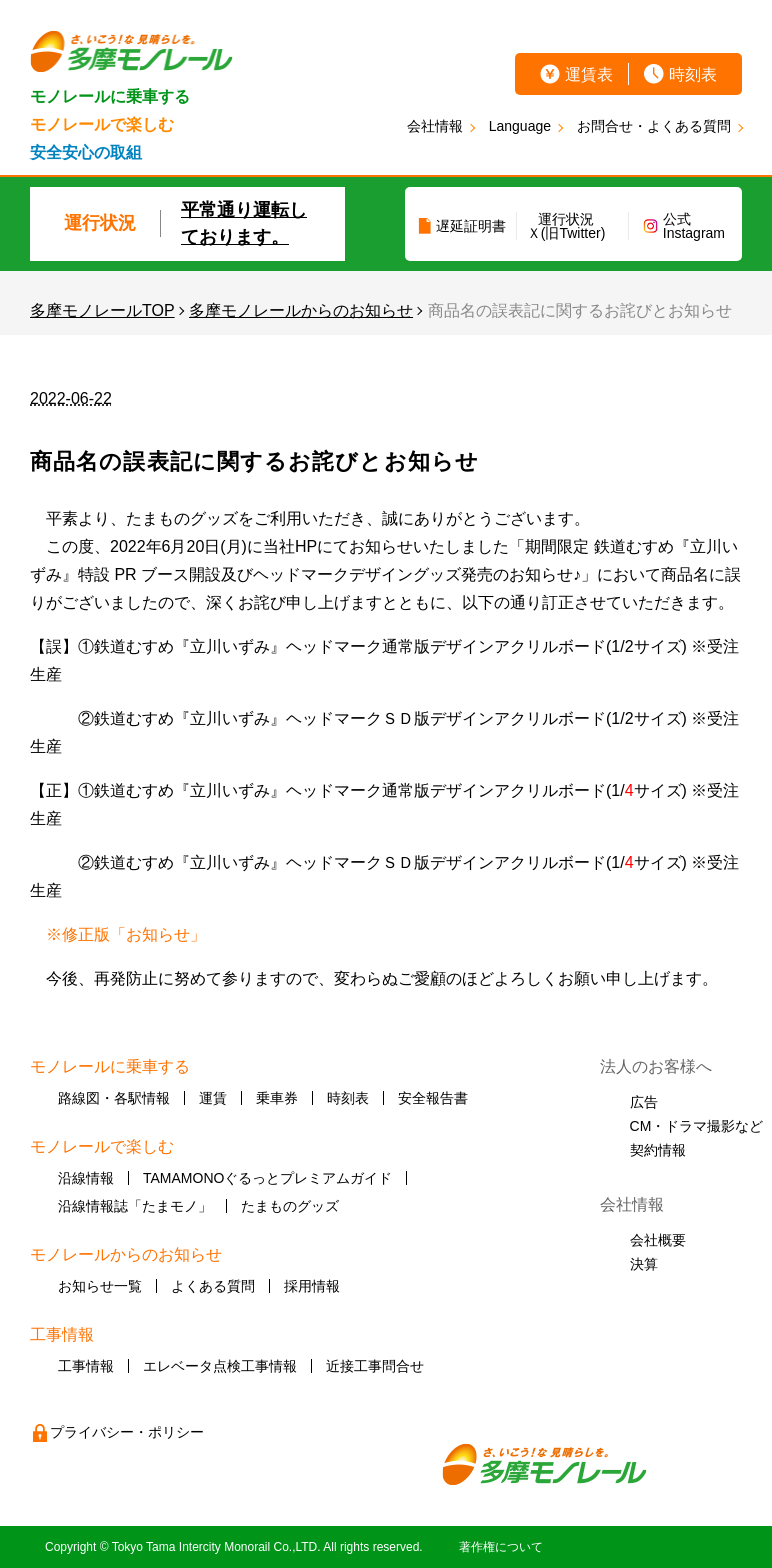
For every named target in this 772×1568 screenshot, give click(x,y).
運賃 (213, 1098)
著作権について (501, 1547)
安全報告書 (433, 1098)
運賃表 (589, 74)
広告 (644, 1102)
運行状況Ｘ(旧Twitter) (566, 226)
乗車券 (277, 1098)
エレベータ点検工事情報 (220, 1366)
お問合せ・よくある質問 (654, 126)
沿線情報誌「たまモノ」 (135, 1206)
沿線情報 (86, 1178)
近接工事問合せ (375, 1366)
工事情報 (86, 1366)
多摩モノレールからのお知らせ (301, 310)
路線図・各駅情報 (114, 1098)
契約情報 (658, 1150)
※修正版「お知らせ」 (126, 934)
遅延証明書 (471, 226)
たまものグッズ (290, 1206)
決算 (644, 1264)
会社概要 (658, 1240)
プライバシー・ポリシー (127, 1432)
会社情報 (435, 126)
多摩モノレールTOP (102, 310)
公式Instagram (694, 226)
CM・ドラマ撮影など (697, 1126)
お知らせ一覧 (100, 1286)
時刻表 (693, 74)
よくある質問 (213, 1286)
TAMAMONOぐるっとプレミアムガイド (267, 1178)
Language (520, 126)
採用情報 (312, 1286)
